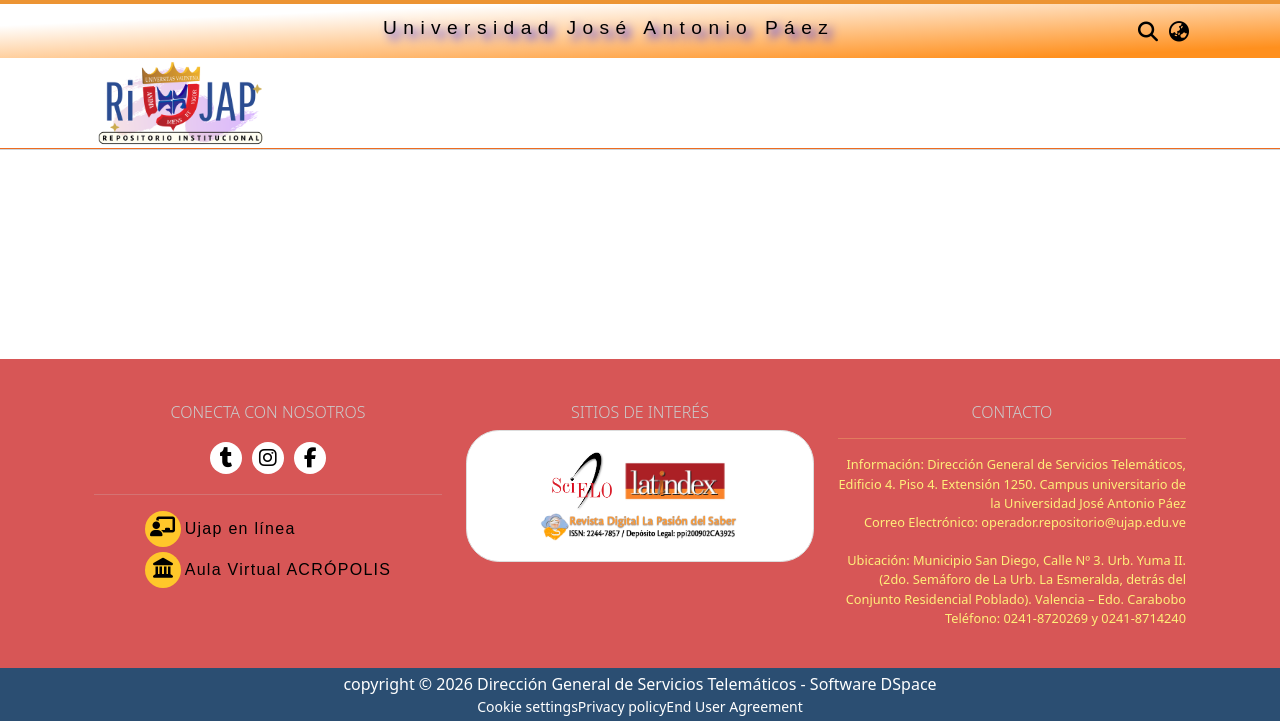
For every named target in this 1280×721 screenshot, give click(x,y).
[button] (1147, 31)
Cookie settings (527, 706)
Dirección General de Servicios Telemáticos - (643, 684)
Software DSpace (873, 684)
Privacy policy (622, 706)
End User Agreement (734, 706)
